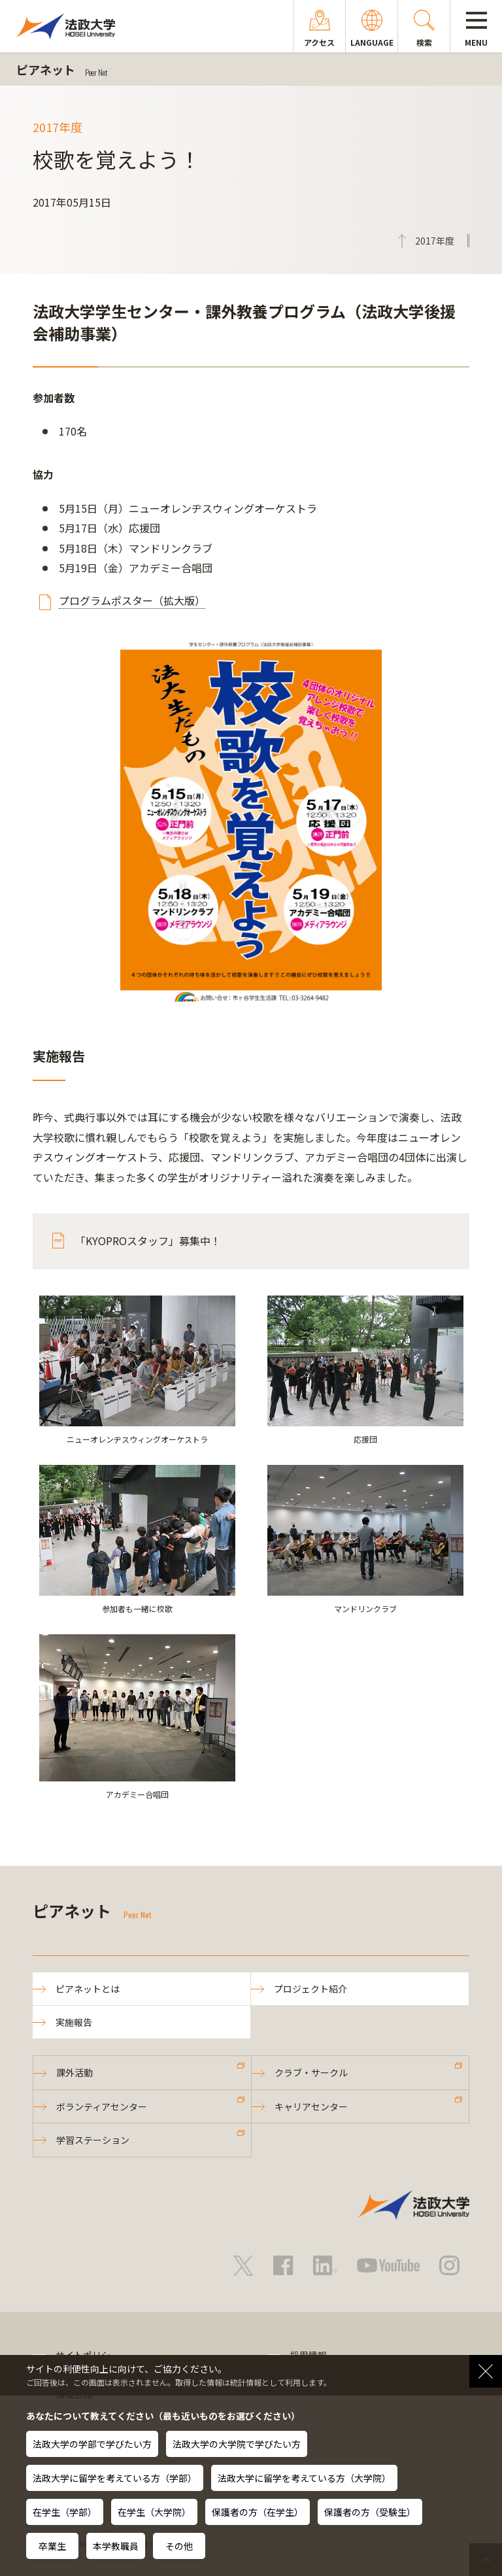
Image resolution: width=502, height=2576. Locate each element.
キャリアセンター (311, 2106)
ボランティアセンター (101, 2106)
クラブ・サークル (311, 2072)
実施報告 (74, 2022)
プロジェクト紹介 (310, 1988)
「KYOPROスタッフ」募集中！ (148, 1240)
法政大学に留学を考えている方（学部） (115, 2477)
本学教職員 (116, 2545)
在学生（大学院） (154, 2511)
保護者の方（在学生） (257, 2511)
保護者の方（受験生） (370, 2511)
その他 (179, 2545)
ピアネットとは (88, 1988)
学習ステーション (92, 2139)
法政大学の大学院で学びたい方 (237, 2443)
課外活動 (74, 2072)
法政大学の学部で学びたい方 (92, 2443)
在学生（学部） (65, 2511)
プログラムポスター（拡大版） (132, 600)
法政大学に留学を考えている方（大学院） (304, 2477)
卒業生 (52, 2545)
